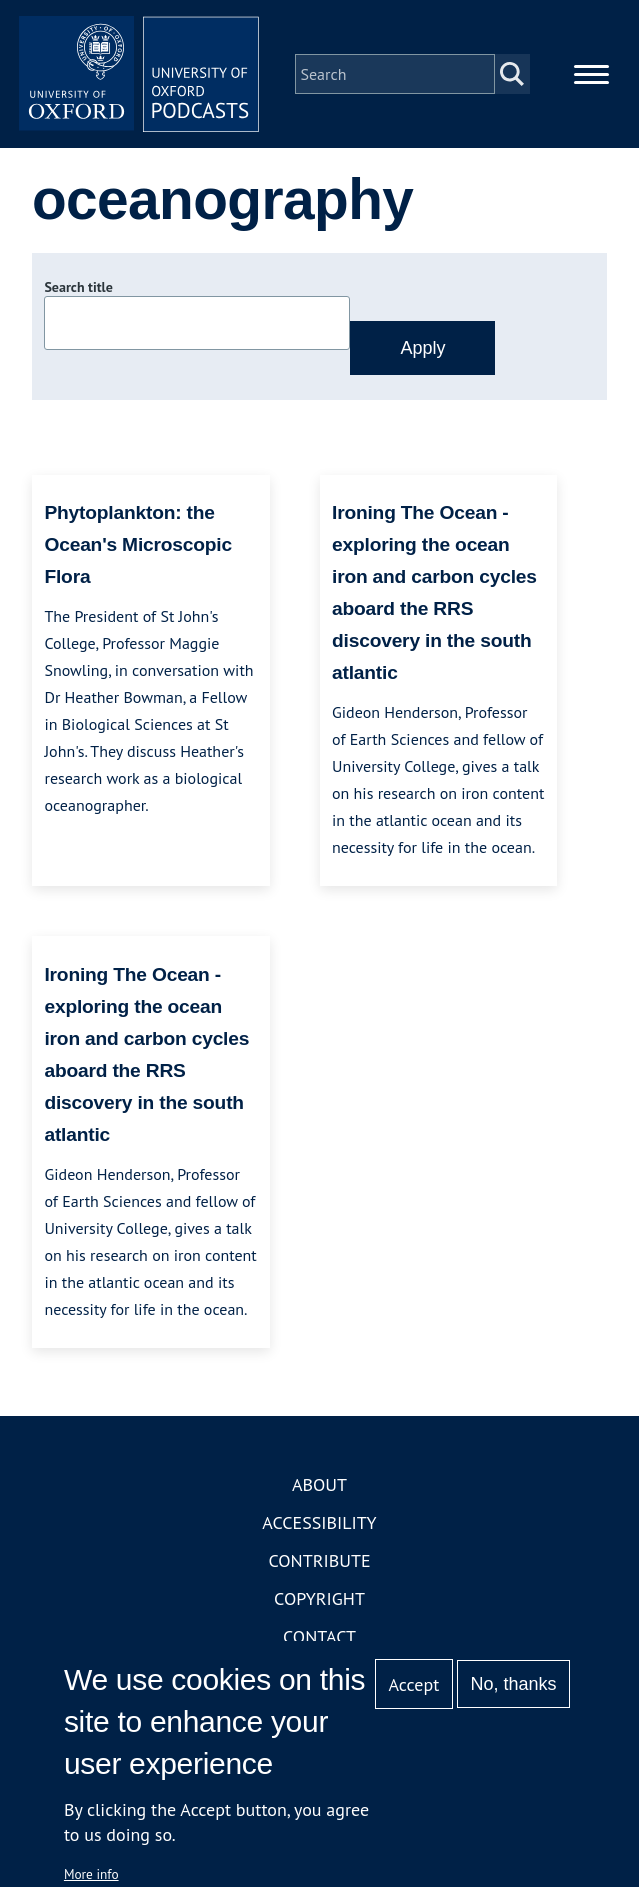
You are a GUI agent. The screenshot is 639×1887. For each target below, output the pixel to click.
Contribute (319, 1560)
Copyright (319, 1598)
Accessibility (319, 1522)
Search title (78, 287)
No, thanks (514, 1684)
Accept (414, 1684)
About (319, 1484)
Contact (319, 1636)
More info (91, 1874)
